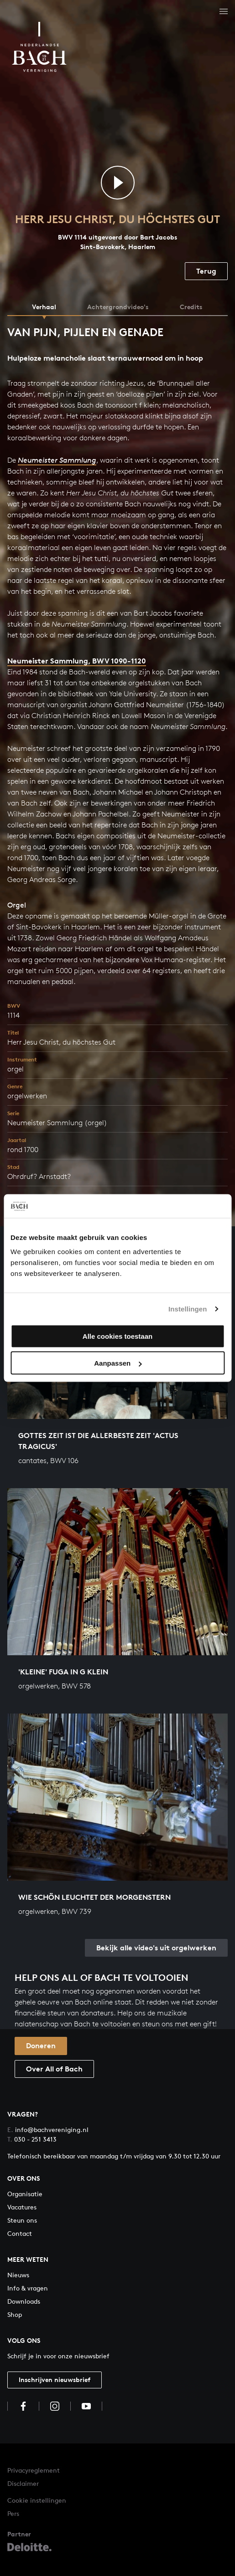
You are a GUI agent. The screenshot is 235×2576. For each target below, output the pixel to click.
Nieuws (18, 2275)
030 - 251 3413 (32, 2139)
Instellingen (187, 1308)
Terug (206, 270)
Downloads (23, 2301)
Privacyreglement (33, 2470)
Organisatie (24, 2194)
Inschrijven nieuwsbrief (54, 2379)
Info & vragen (27, 2288)
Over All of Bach (54, 2068)
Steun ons (22, 2220)
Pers (13, 2513)
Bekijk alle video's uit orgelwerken (156, 1947)
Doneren (41, 2045)
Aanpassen (117, 1363)
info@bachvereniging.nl (48, 2129)
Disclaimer (23, 2483)
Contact (19, 2233)
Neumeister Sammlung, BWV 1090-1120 (76, 660)
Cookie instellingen (36, 2500)
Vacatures (22, 2207)
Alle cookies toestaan (117, 1336)
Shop (14, 2314)
